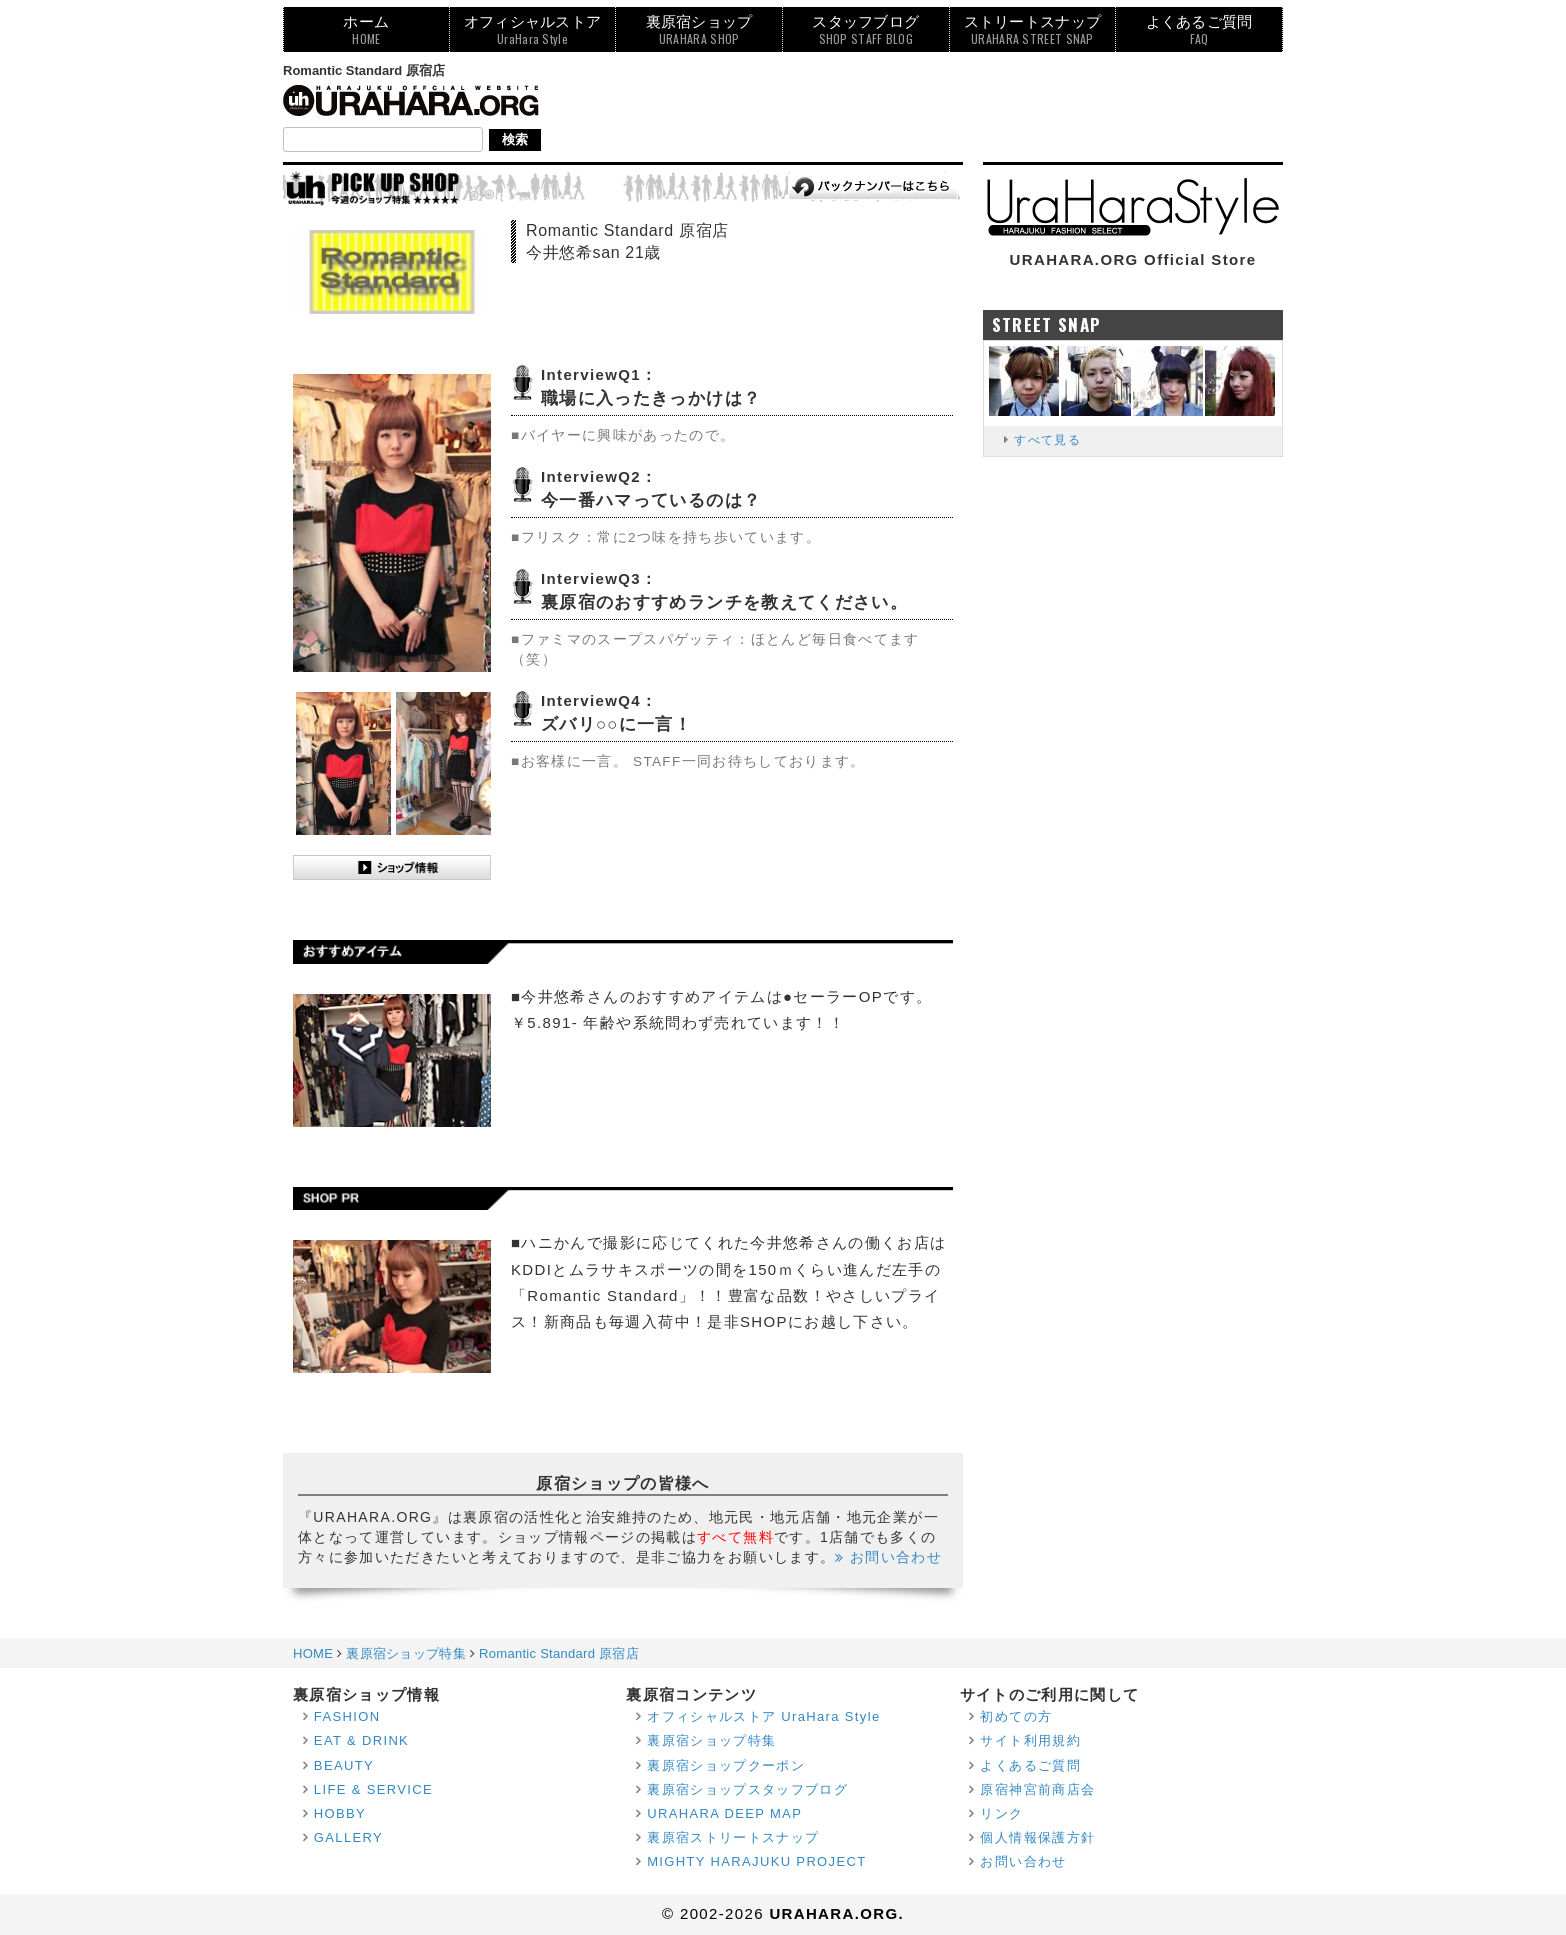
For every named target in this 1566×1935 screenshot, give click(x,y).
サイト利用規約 (1030, 1740)
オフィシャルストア (533, 30)
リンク (1001, 1813)
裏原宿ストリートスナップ (733, 1837)
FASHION (347, 1716)
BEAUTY (344, 1765)
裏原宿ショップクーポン (726, 1765)
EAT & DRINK (361, 1740)
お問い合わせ (888, 1557)
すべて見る (1047, 440)
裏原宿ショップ (699, 30)
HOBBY (340, 1813)
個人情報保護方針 (1037, 1837)
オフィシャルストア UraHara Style (763, 1716)
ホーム (366, 30)
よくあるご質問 (1199, 30)
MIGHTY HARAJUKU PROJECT (756, 1861)
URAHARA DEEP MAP (724, 1813)
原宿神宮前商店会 (1037, 1789)
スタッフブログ (865, 30)
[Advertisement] (919, 107)
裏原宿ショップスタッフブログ (747, 1789)
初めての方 (1016, 1716)
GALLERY (348, 1837)
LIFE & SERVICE (373, 1789)
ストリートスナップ (1033, 30)
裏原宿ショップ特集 (711, 1740)
